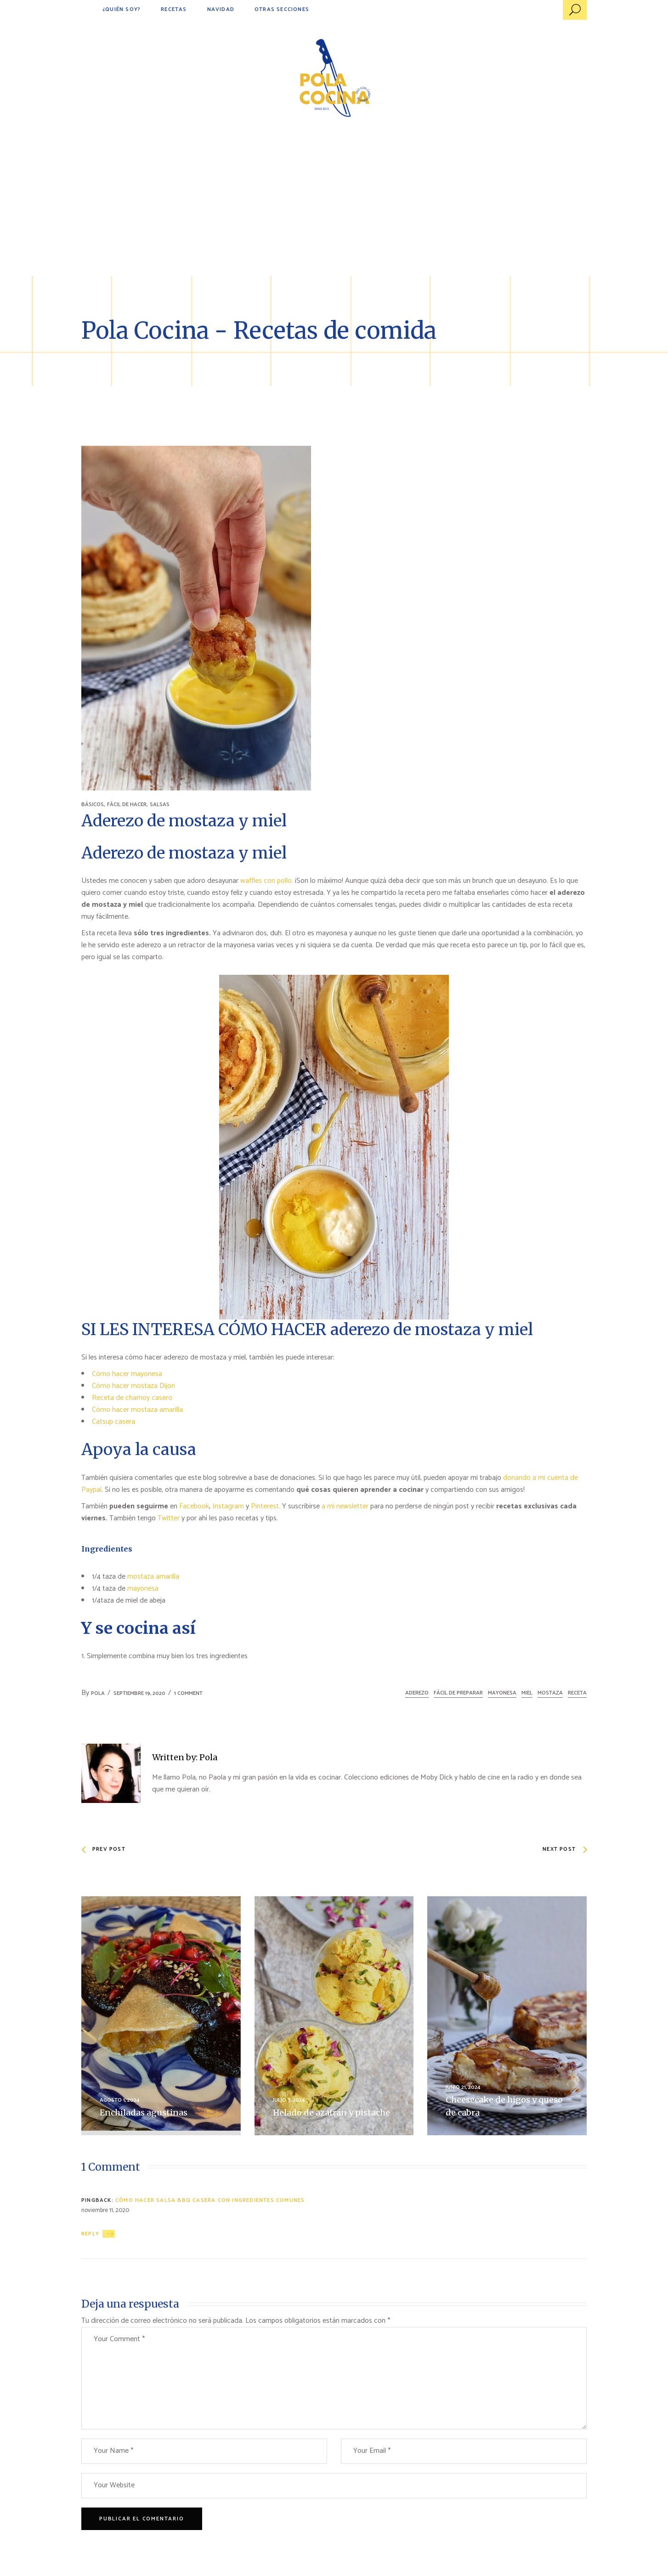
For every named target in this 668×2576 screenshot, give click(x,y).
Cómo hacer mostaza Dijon (133, 1386)
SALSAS (160, 804)
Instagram (228, 1506)
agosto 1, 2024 (120, 2100)
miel (526, 1693)
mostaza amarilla (153, 1576)
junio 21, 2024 (463, 2087)
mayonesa (143, 1588)
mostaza (550, 1693)
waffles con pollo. (266, 881)
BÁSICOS (92, 804)
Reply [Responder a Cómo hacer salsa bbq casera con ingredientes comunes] (90, 2233)
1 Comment (188, 1693)
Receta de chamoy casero (132, 1398)
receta (577, 1693)
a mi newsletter (345, 1506)
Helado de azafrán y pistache (331, 2112)
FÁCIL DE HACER (127, 804)
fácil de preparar (458, 1693)
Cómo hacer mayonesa (127, 1374)
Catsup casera (113, 1422)
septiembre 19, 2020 (139, 1693)
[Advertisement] (334, 206)
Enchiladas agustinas (143, 2112)
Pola (98, 1693)
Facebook (194, 1506)
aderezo (417, 1693)
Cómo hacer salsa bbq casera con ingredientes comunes (210, 2200)
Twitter (169, 1518)
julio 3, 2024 (289, 2100)
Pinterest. (265, 1506)
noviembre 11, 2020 (105, 2210)
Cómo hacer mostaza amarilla (137, 1410)
